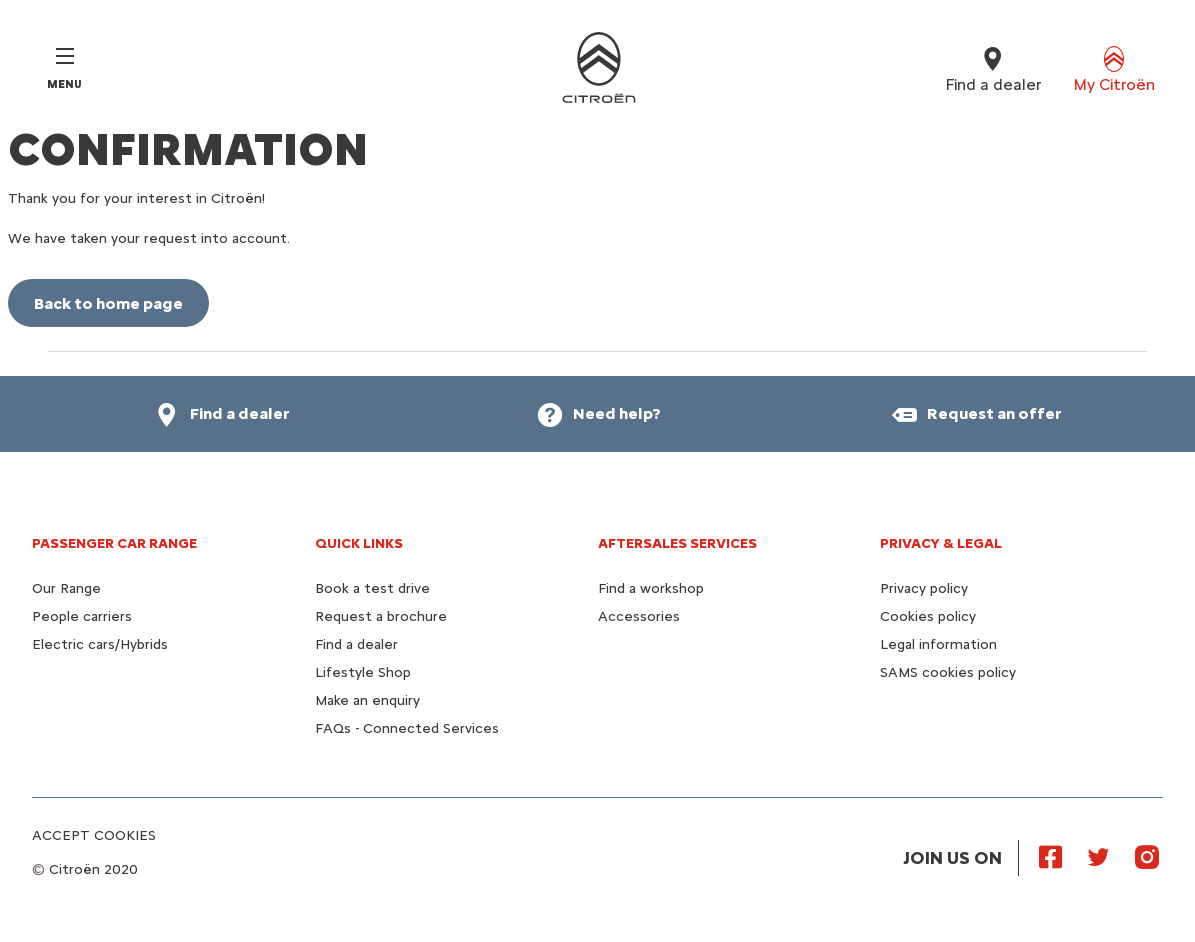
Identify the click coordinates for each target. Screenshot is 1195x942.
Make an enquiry (367, 700)
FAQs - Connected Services (407, 728)
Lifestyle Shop (363, 672)
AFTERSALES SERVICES (677, 543)
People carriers (82, 616)
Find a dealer (356, 644)
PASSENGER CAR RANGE (114, 543)
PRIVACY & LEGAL (941, 543)
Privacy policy (924, 588)
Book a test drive (372, 588)
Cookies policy (928, 616)
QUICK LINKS (359, 543)
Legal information (938, 644)
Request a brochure (381, 616)
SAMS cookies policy (948, 672)
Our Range (66, 588)
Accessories (639, 616)
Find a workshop (651, 588)
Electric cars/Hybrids (100, 644)
